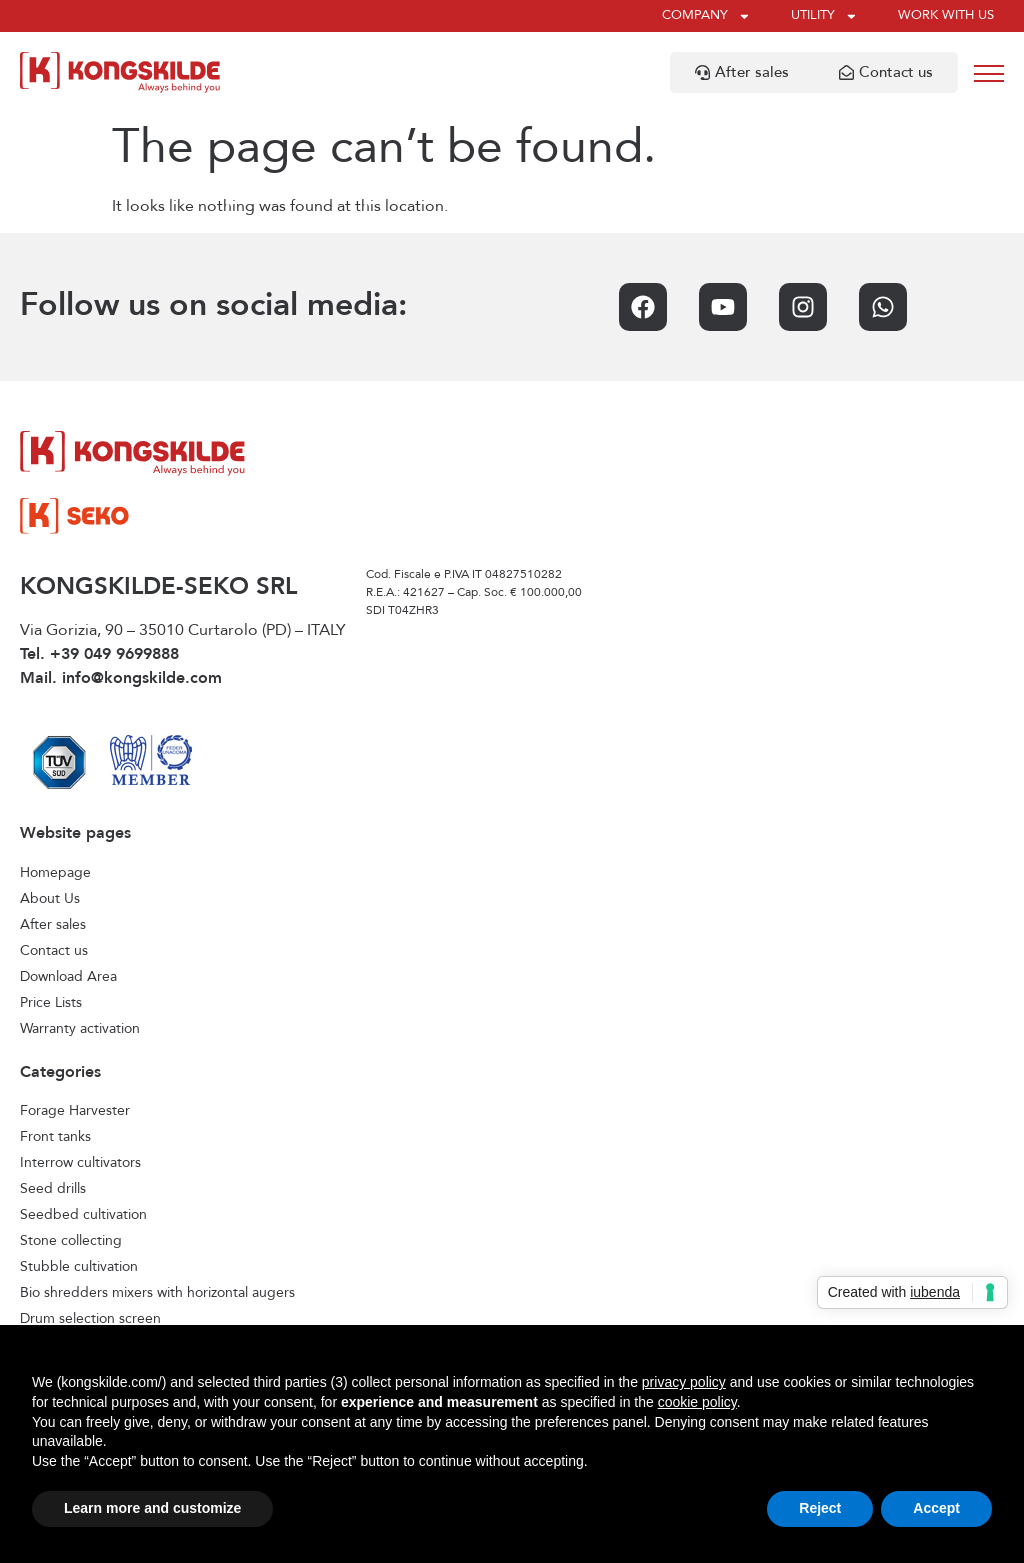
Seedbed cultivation (83, 1215)
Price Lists (51, 1003)
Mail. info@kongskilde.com (121, 679)
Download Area (68, 977)
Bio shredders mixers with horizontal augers (157, 1293)
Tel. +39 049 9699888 (99, 655)
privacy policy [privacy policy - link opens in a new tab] (684, 1382)
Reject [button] (820, 1508)
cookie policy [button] (697, 1402)
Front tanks (55, 1137)
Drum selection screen (90, 1319)
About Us (50, 899)
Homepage (55, 873)
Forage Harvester (75, 1111)
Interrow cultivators (80, 1163)
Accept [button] (936, 1508)
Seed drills (53, 1189)
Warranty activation (80, 1029)
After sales (53, 925)
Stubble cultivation (79, 1267)
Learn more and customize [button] (152, 1508)
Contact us (54, 951)
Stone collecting (71, 1241)
